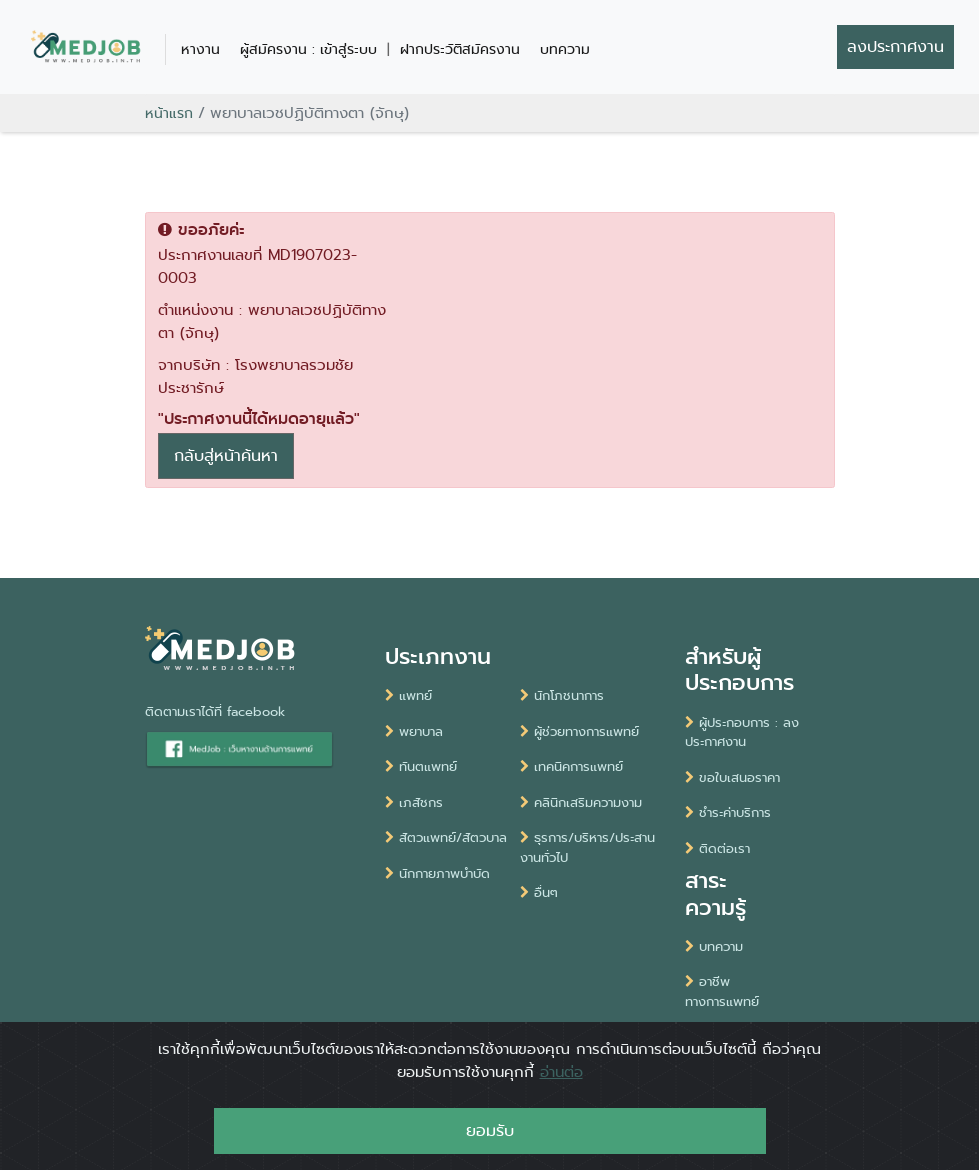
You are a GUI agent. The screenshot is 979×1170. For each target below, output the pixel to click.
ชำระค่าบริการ (728, 812)
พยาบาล (414, 731)
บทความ (565, 49)
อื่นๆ (539, 892)
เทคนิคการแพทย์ (571, 766)
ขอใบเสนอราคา (732, 777)
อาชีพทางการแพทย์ (722, 991)
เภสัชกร (414, 802)
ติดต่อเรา (717, 848)
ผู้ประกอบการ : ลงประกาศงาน (742, 732)
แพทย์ (408, 695)
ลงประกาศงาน (895, 46)
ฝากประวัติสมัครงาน (460, 49)
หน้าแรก (169, 113)
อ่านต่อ (561, 1091)
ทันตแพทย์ (421, 766)
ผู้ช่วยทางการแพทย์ (579, 731)
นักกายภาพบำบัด (437, 873)
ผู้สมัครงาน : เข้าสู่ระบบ (308, 49)
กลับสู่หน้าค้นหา (226, 455)
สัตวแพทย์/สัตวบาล (446, 837)
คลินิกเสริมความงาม (581, 802)
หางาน (200, 49)
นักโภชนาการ (562, 695)
